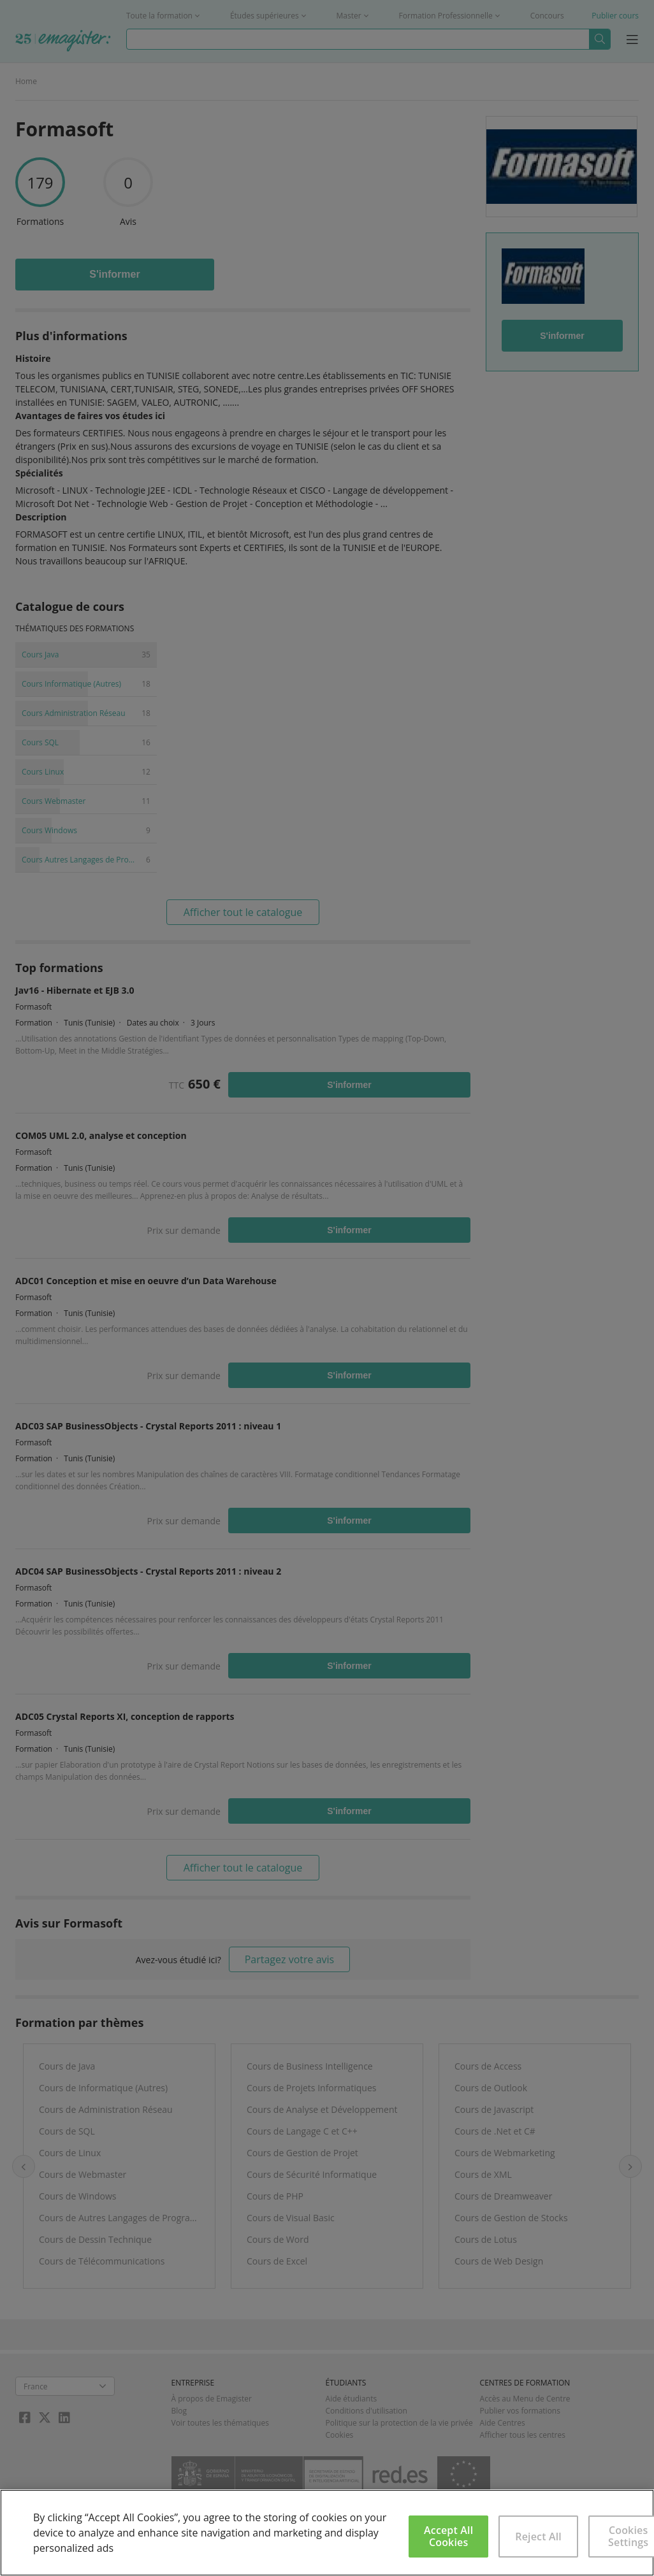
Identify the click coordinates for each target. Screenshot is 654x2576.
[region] (327, 2532)
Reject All (538, 2536)
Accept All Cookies (448, 2536)
